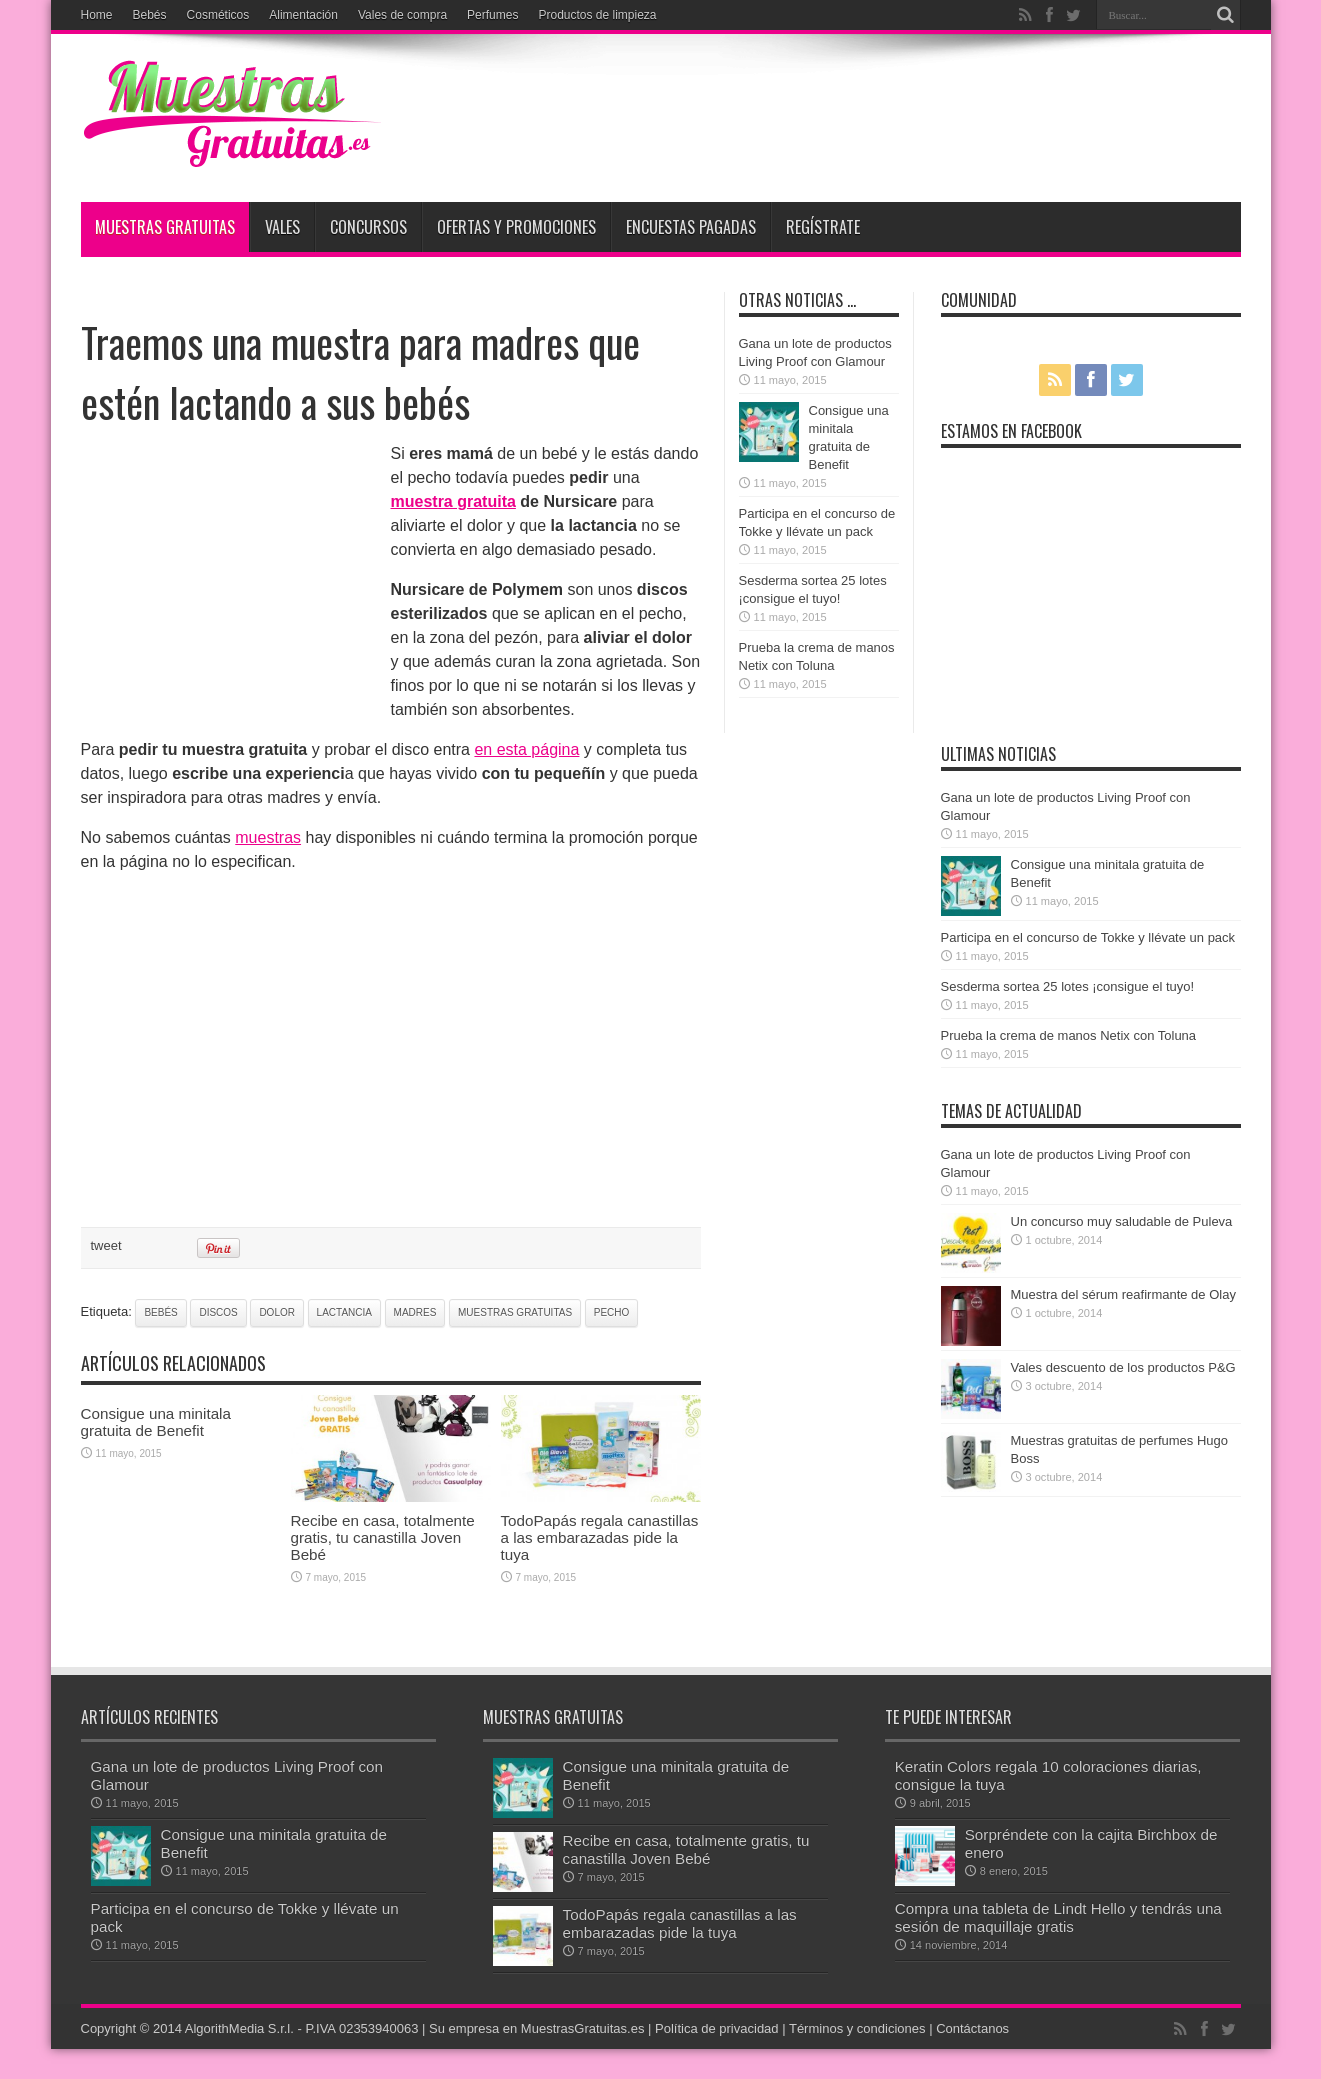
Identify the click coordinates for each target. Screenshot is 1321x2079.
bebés (160, 1312)
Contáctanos (972, 2028)
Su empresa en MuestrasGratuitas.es (536, 2028)
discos (218, 1312)
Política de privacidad (717, 2028)
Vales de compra (402, 15)
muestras (268, 837)
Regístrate (823, 227)
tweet (106, 1245)
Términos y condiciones (857, 2028)
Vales (282, 227)
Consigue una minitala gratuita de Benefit (156, 1422)
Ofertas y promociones (516, 227)
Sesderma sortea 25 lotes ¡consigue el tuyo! (1068, 986)
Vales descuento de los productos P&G (1123, 1367)
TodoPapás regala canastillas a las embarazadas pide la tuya (600, 1537)
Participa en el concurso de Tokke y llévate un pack (1088, 937)
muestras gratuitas (515, 1312)
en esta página (526, 749)
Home (97, 15)
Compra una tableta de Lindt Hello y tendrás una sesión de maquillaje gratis (1058, 1917)
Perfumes (492, 15)
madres (415, 1312)
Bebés (150, 15)
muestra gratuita (453, 501)
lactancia (344, 1312)
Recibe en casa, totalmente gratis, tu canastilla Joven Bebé (383, 1537)
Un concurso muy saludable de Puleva (1122, 1221)
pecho (612, 1312)
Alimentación (303, 15)
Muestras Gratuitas (165, 227)
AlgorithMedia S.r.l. (239, 2028)
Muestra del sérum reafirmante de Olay (1123, 1294)
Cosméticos (218, 15)
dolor (277, 1312)
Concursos (368, 227)
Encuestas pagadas (691, 227)
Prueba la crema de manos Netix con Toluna (1069, 1035)
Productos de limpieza (597, 15)
